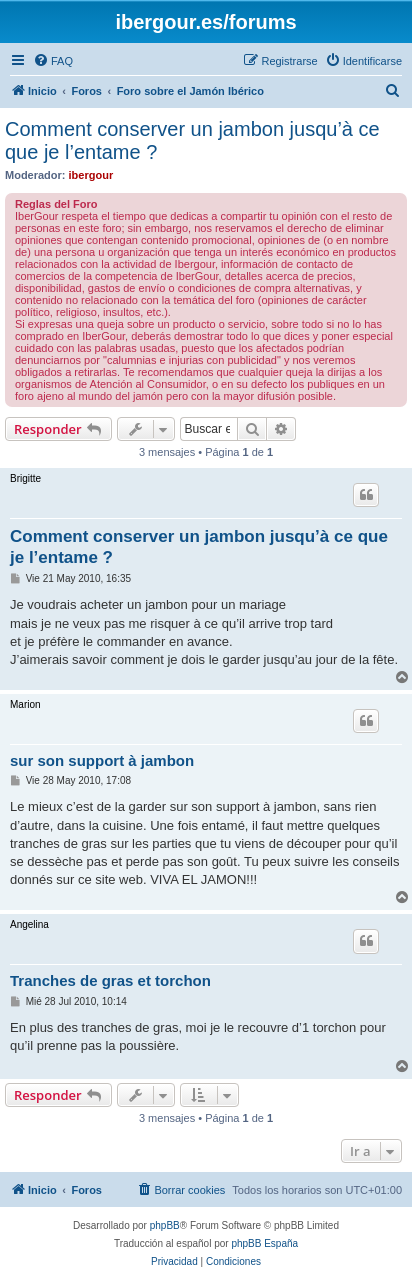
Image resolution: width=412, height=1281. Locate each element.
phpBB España (264, 1243)
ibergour (91, 175)
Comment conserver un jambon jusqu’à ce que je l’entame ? (192, 140)
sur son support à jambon (102, 760)
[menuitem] (53, 61)
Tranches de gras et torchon (110, 980)
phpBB (165, 1225)
